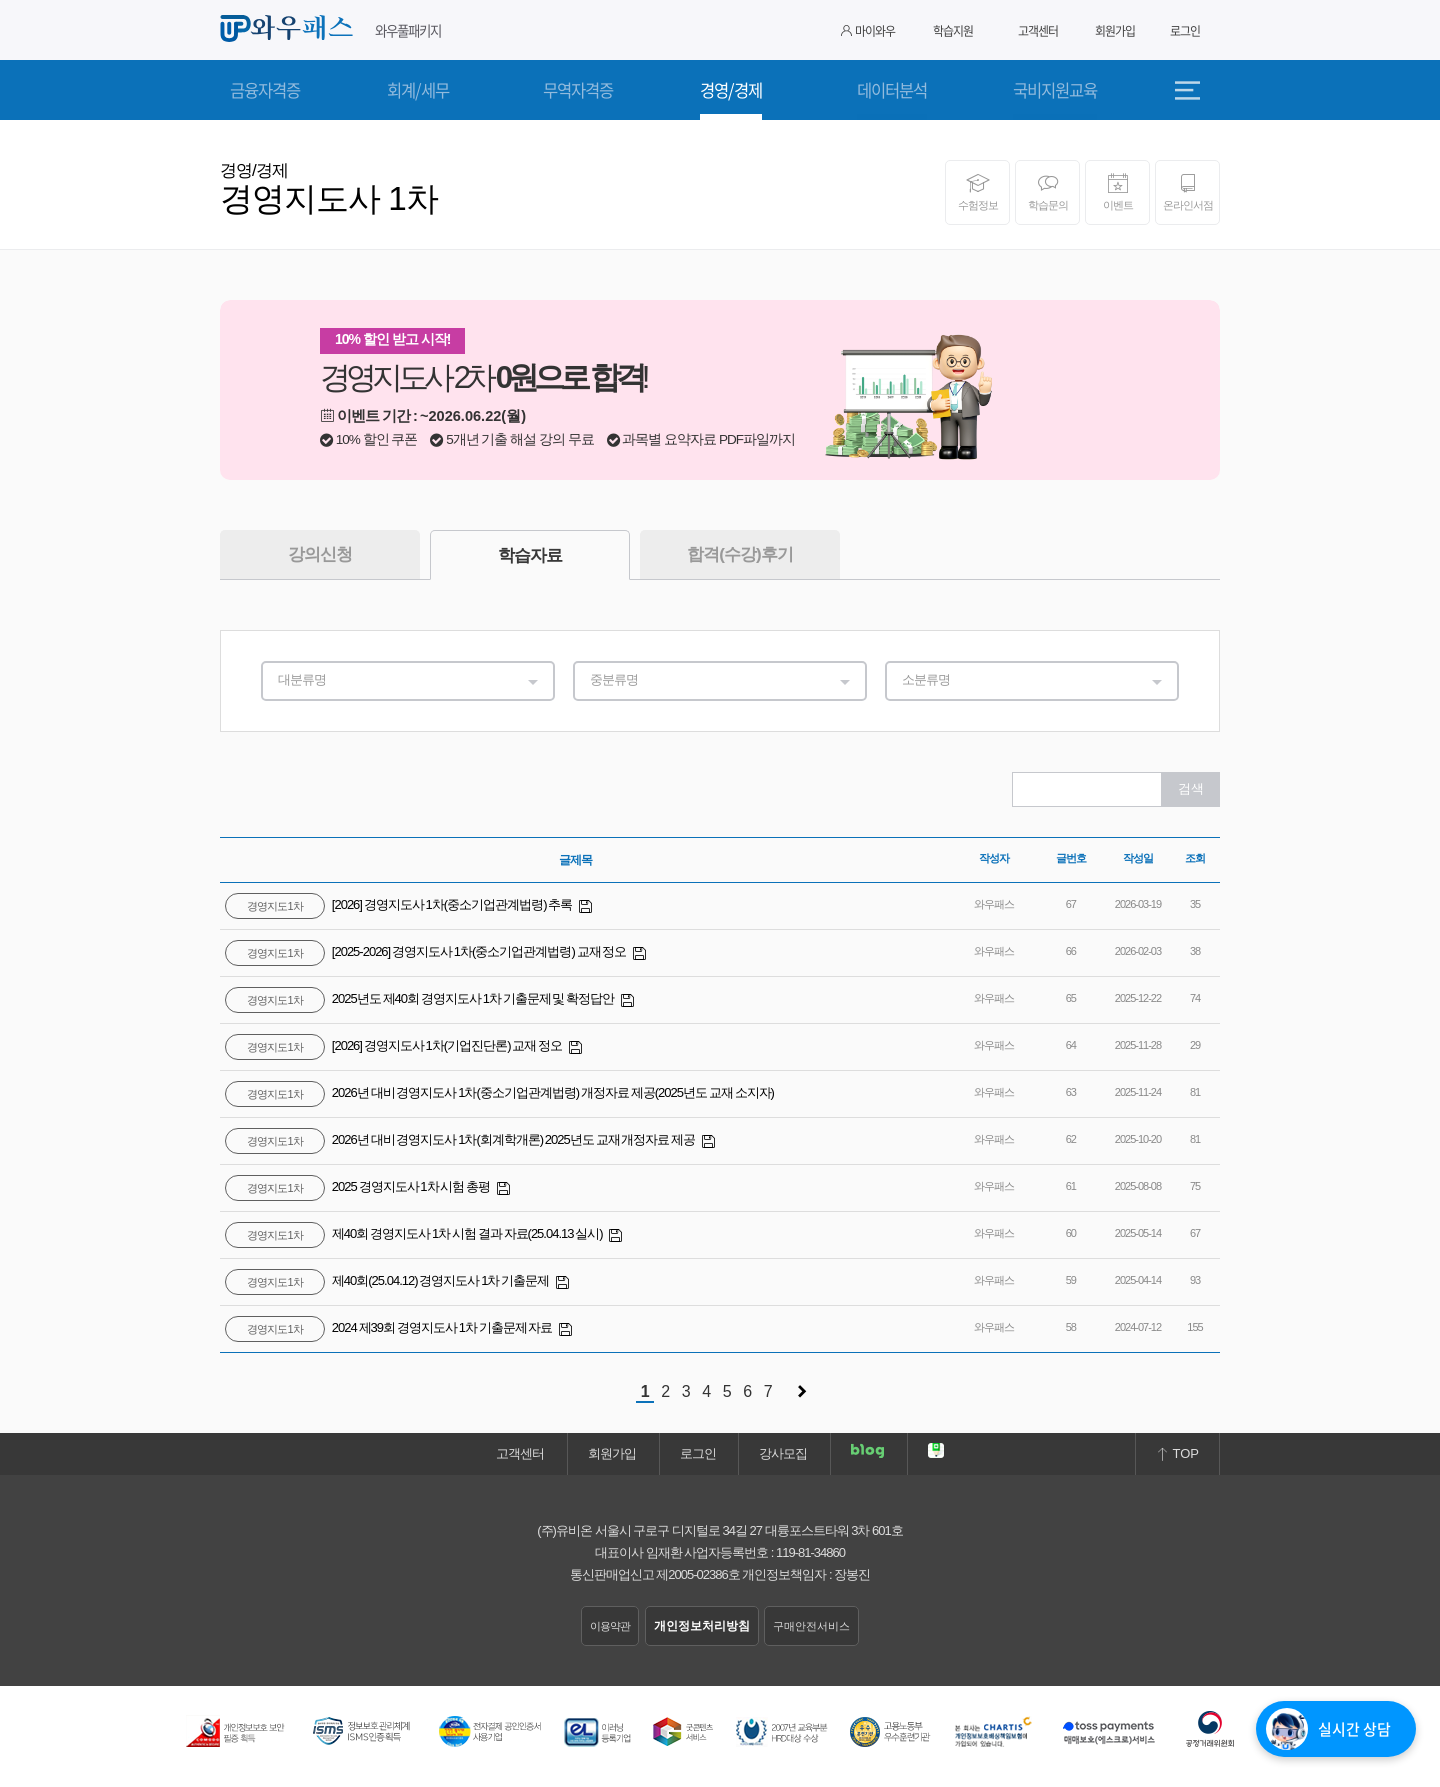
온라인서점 (1187, 192)
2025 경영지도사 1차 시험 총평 (358, 1186)
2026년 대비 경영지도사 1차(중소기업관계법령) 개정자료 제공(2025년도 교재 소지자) (499, 1092)
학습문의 (1047, 192)
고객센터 (1038, 31)
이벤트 (1117, 192)
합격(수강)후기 (739, 554)
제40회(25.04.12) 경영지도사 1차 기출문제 (388, 1280)
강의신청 (320, 554)
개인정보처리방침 (702, 1626)
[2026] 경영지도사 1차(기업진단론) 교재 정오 (394, 1045)
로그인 (1185, 31)
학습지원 (953, 31)
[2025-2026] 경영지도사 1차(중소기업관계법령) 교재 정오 (426, 951)
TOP (1177, 1453)
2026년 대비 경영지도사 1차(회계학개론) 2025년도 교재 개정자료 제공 (461, 1139)
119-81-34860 (810, 1552)
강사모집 (783, 1453)
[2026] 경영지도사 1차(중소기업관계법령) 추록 (399, 904)
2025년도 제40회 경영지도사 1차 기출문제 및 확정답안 (420, 998)
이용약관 (610, 1626)
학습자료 (530, 555)
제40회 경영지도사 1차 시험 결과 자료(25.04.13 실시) (414, 1233)
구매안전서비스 (811, 1626)
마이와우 (868, 31)
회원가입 (1115, 31)
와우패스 (290, 29)
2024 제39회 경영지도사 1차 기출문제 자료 (389, 1327)
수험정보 (977, 192)
